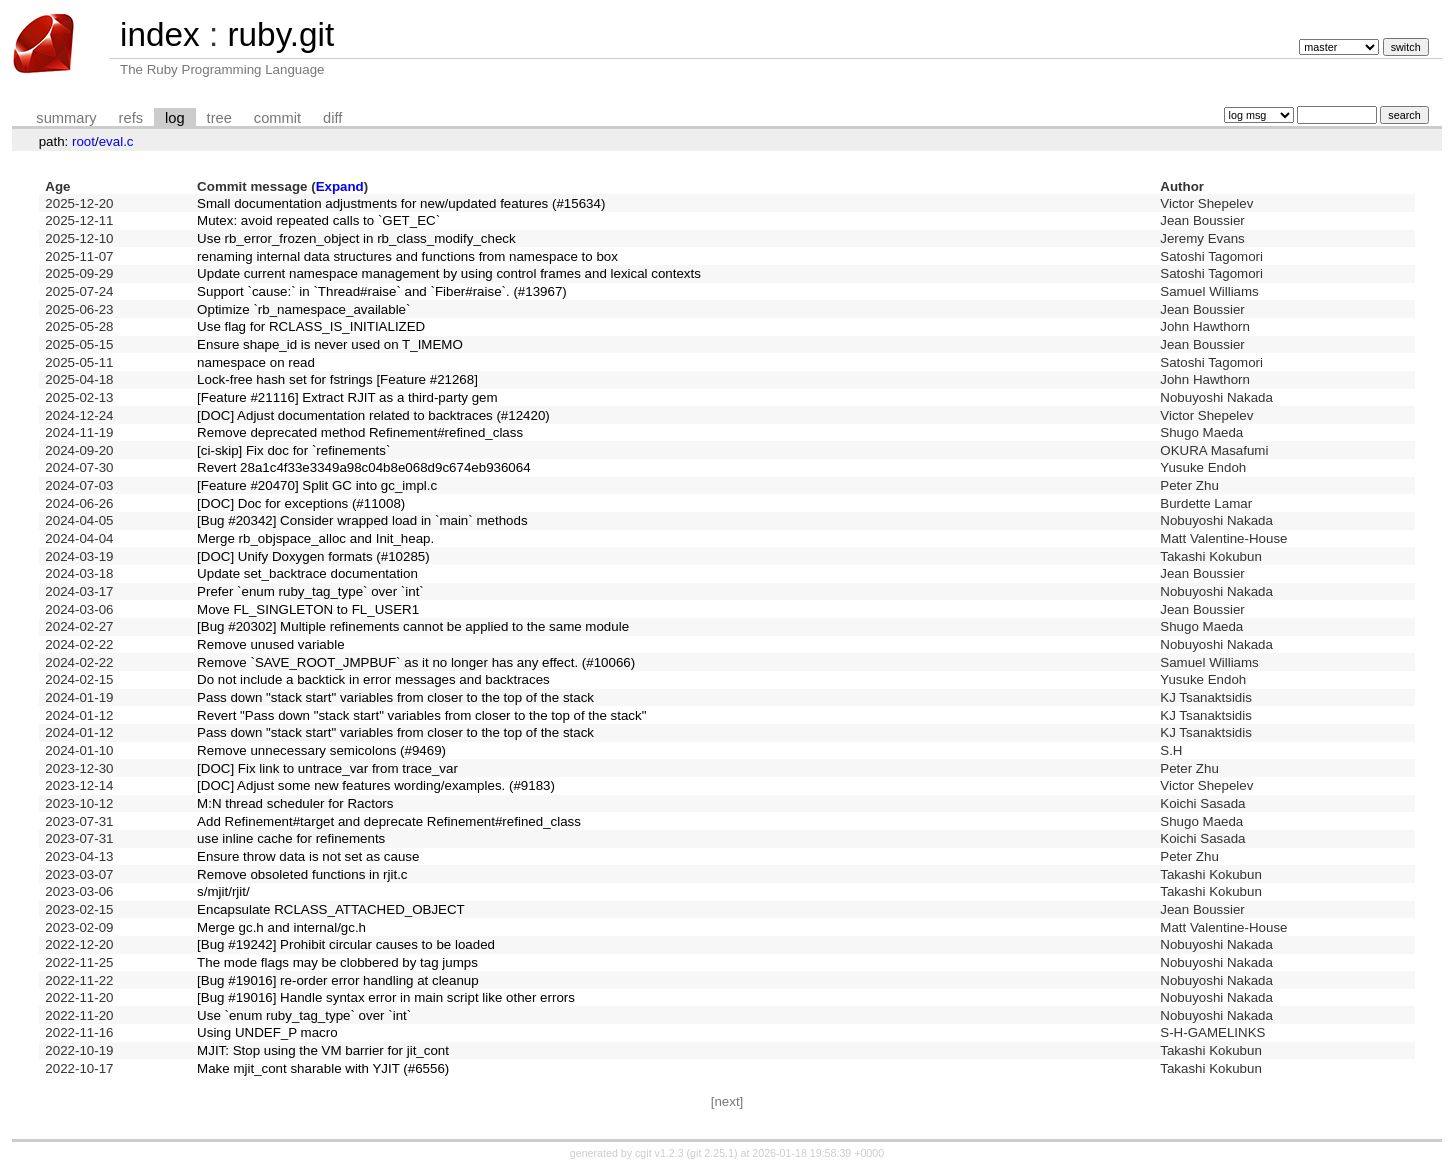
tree (219, 118)
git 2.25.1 (712, 1153)
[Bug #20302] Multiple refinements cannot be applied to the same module (413, 626)
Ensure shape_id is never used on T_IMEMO (330, 344)
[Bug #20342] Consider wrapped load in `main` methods (362, 520)
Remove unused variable (270, 644)
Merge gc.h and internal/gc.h (281, 927)
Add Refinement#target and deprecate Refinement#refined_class (389, 821)
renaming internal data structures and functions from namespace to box (407, 256)
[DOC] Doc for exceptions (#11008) (301, 503)
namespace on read (256, 362)
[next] (727, 1101)
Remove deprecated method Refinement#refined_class (360, 432)
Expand (340, 186)
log (175, 118)
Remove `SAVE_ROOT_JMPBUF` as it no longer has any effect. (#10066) (416, 662)
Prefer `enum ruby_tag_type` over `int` (310, 591)
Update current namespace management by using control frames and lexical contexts (449, 273)
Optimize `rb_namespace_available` (303, 309)
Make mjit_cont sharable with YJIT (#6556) (323, 1068)
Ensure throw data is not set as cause (308, 856)
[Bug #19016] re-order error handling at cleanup (338, 980)
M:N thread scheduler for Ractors (295, 803)
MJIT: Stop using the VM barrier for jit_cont (323, 1050)
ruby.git (280, 34)
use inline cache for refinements (291, 838)
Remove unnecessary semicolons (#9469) (321, 750)
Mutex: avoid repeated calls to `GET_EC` (318, 220)
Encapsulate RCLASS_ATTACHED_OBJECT (331, 909)
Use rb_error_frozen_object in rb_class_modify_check (356, 238)
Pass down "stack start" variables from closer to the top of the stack (395, 697)
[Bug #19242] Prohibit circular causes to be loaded (346, 944)
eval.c (116, 141)
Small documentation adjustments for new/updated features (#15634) (401, 203)
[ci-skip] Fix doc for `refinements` (293, 450)
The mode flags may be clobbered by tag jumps (337, 962)
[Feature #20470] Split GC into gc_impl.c (317, 485)
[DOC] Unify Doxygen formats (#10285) (313, 556)
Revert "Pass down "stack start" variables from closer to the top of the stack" (421, 715)
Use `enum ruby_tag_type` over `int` (304, 1015)
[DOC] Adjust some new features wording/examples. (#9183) (376, 785)
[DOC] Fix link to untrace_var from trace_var (327, 768)
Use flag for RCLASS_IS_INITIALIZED (311, 326)
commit (277, 118)
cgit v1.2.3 (659, 1153)
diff (332, 118)
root (83, 141)
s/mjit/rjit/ (223, 891)
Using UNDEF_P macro (267, 1032)
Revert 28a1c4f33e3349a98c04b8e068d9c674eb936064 (364, 467)
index (160, 34)
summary (66, 118)
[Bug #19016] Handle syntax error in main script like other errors (386, 997)
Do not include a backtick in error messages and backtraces (373, 679)
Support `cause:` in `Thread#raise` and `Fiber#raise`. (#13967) (382, 291)
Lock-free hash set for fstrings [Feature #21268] (337, 379)
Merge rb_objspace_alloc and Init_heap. (315, 538)
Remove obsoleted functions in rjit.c (302, 874)
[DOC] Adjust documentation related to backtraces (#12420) (373, 415)
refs (131, 118)
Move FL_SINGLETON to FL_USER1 (308, 609)
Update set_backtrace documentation (307, 573)
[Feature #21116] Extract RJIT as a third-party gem (347, 397)
